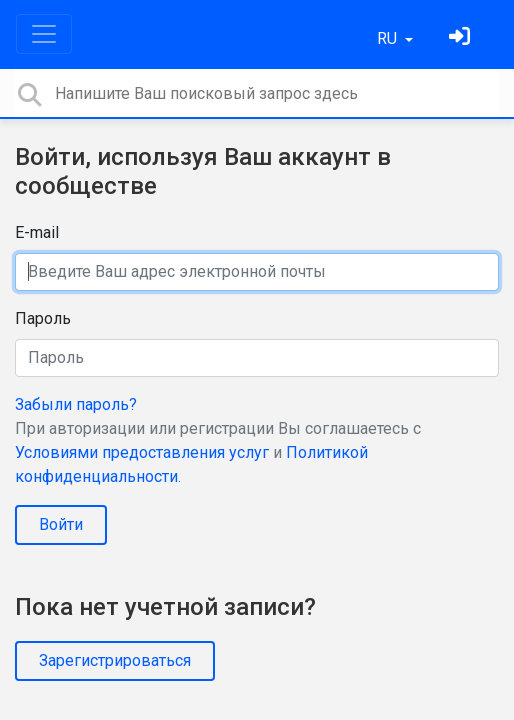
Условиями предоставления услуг (142, 452)
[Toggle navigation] (44, 34)
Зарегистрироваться (115, 660)
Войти (61, 524)
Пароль (43, 318)
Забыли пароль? (76, 404)
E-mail (37, 232)
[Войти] (462, 38)
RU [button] (389, 38)
